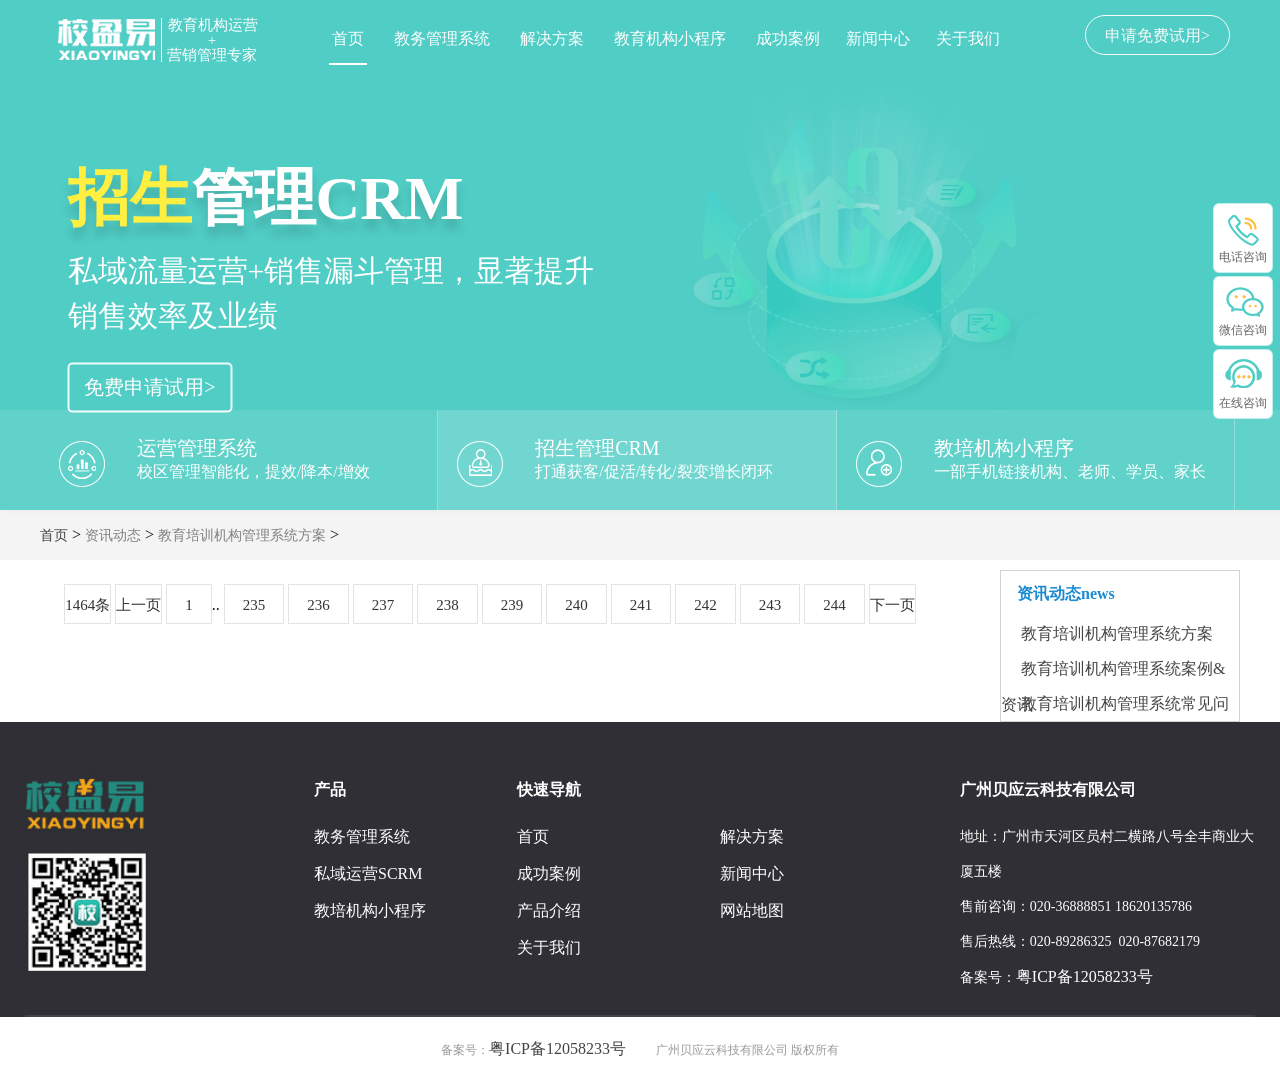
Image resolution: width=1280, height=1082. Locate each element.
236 (318, 605)
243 (770, 605)
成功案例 (788, 38)
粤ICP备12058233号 (1084, 976)
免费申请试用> (149, 387)
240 (576, 605)
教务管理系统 (442, 38)
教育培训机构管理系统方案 (242, 535)
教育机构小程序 (670, 38)
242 (705, 605)
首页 (348, 38)
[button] (39, 255)
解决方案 (552, 38)
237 (383, 605)
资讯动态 (113, 535)
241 (641, 605)
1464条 (87, 605)
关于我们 (968, 38)
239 (512, 605)
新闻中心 (878, 38)
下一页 (892, 605)
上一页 (138, 605)
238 (447, 605)
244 (834, 605)
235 (254, 605)
